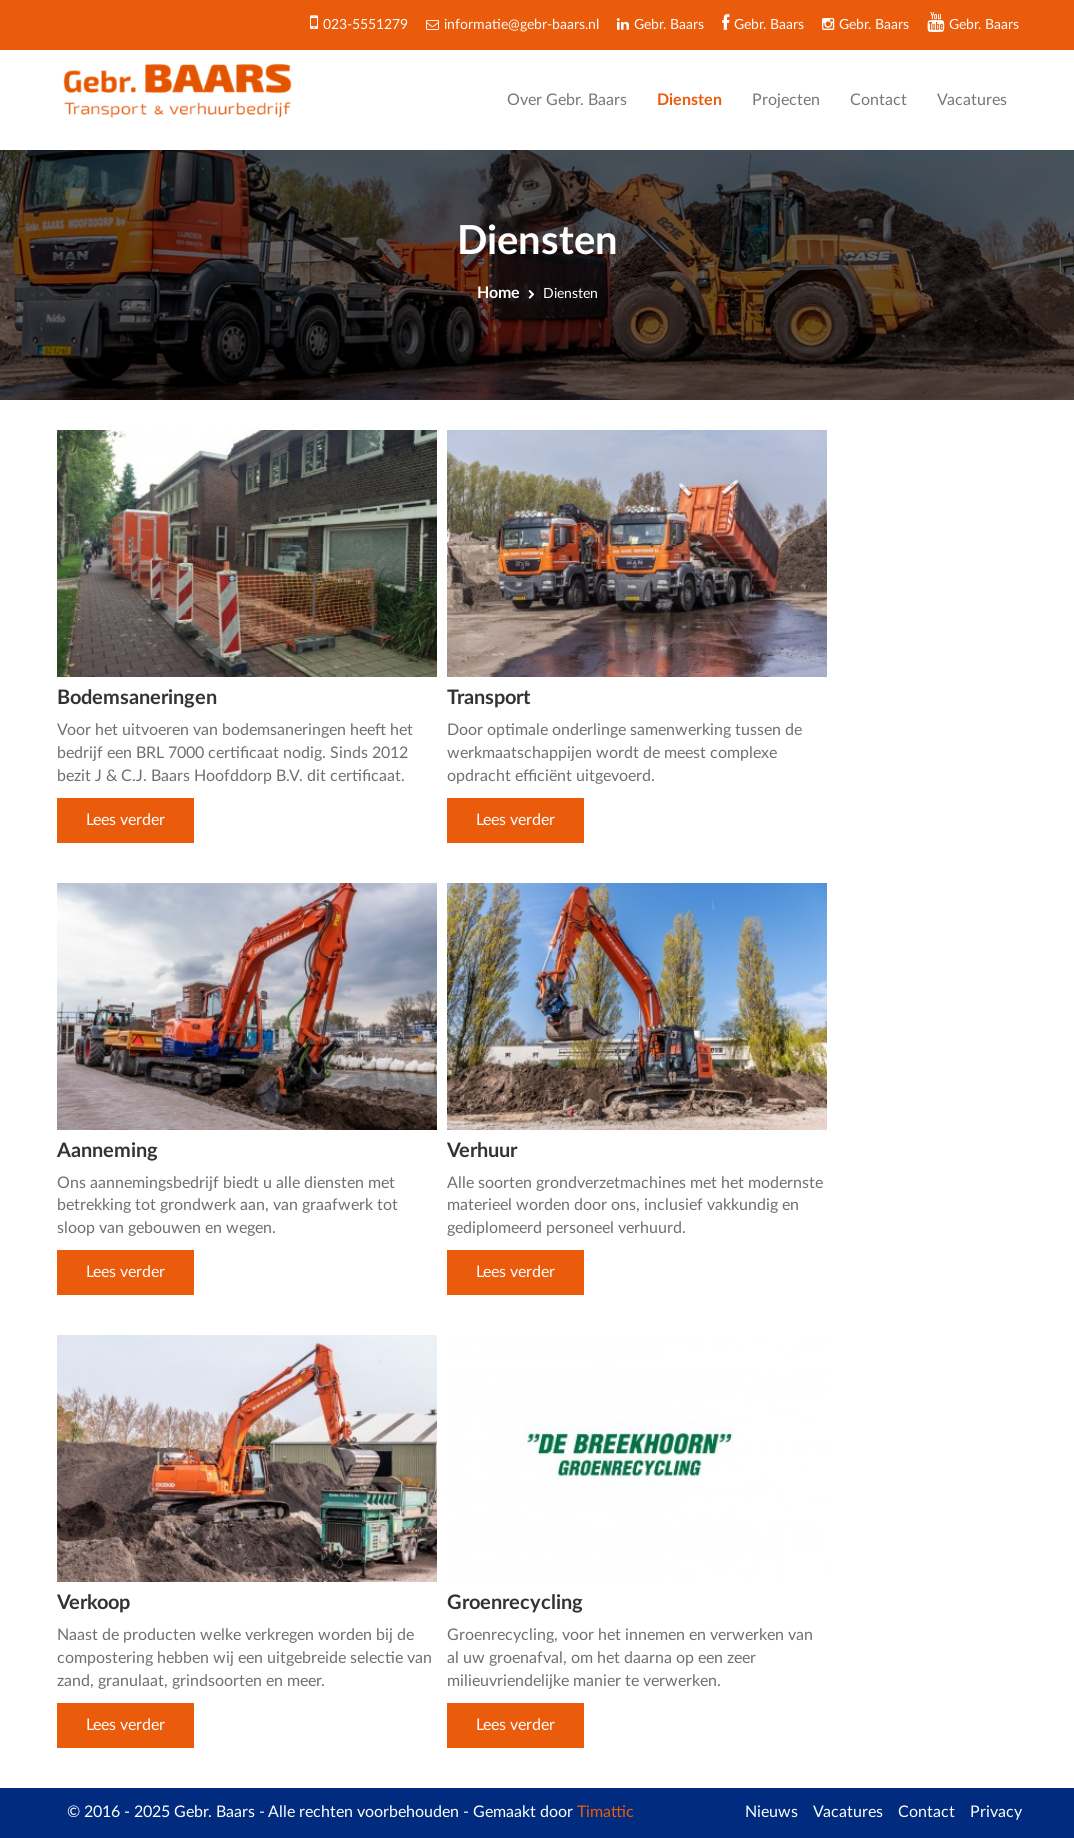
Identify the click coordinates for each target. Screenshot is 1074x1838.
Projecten (786, 100)
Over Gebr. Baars (567, 100)
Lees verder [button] (125, 820)
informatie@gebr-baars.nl (521, 25)
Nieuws (771, 1812)
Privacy (996, 1812)
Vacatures (972, 100)
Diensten (689, 100)
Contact (878, 100)
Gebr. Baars (984, 25)
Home (498, 293)
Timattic (605, 1812)
